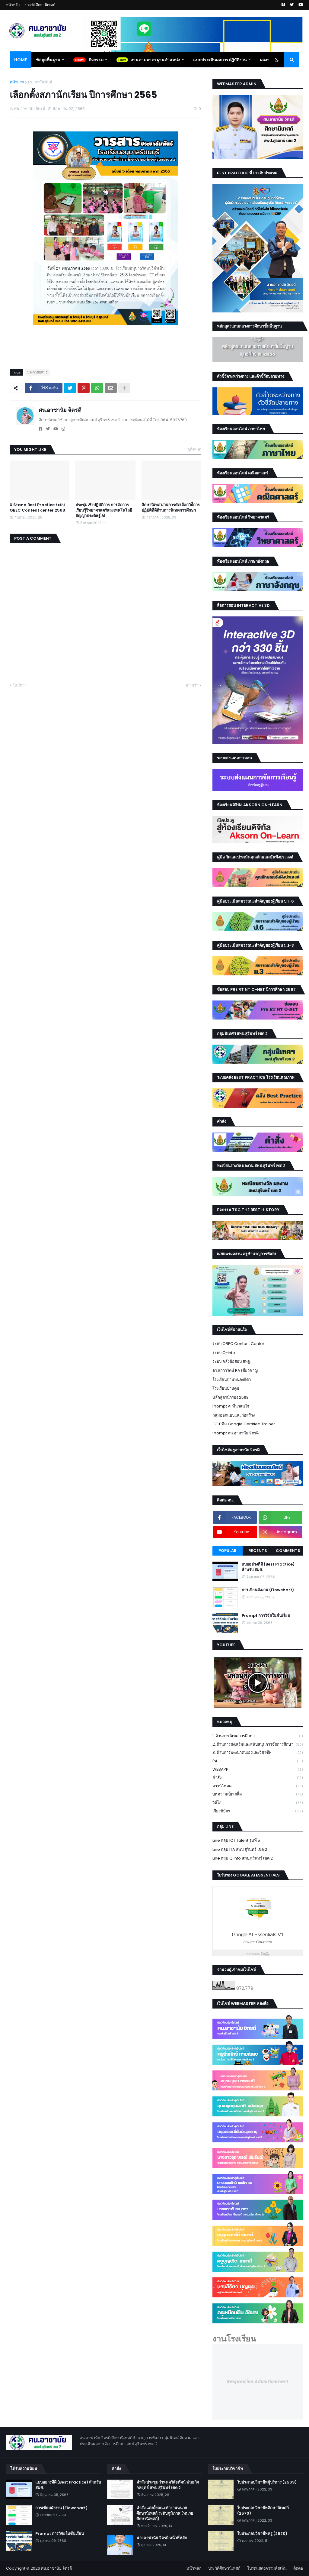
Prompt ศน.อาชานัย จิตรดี (235, 1433)
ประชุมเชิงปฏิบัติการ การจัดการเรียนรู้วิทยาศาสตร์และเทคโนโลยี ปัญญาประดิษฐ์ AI (103, 510)
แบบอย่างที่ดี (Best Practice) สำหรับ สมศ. (268, 1567)
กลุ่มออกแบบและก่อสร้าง (233, 1415)
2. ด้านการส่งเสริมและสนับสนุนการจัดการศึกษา (257, 1744)
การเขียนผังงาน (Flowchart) (268, 1590)
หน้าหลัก (13, 4)
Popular (227, 1550)
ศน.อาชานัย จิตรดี (60, 410)
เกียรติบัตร (257, 1811)
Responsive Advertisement (257, 2381)
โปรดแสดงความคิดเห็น (267, 2568)
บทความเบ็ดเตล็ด (257, 1794)
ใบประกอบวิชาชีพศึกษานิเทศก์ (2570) (263, 2510)
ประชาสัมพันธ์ (40, 82)
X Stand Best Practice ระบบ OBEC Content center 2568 (37, 507)
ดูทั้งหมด (194, 449)
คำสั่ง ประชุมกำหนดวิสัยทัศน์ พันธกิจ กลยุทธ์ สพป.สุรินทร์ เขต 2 (167, 2485)
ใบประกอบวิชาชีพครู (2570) (262, 2533)
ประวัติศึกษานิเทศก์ (40, 4)
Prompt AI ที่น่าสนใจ (230, 1406)
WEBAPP (257, 1769)
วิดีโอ (257, 1803)
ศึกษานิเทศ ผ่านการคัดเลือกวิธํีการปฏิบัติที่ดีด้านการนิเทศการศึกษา (171, 507)
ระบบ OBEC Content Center (238, 1343)
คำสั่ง (257, 1778)
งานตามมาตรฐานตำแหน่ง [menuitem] (155, 60)
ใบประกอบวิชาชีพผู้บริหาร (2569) (267, 2482)
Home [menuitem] (20, 60)
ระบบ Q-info (223, 1353)
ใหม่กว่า (20, 685)
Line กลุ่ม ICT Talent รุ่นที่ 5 (236, 1840)
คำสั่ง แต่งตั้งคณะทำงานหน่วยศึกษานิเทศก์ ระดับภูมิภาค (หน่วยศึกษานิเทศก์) (164, 2513)
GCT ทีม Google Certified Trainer (243, 1424)
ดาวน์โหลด (257, 1786)
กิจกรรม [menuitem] (96, 60)
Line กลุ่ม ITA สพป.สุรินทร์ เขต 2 (239, 1849)
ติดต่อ (298, 2568)
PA (257, 1761)
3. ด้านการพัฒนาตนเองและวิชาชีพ (257, 1753)
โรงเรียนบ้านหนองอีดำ (231, 1379)
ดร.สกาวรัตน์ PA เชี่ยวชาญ (235, 1370)
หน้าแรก (17, 82)
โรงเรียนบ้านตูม (225, 1388)
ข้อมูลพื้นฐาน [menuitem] (48, 60)
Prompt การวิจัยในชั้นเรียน (266, 1615)
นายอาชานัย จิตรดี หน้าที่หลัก (161, 2538)
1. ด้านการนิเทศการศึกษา (257, 1736)
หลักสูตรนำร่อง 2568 (230, 1397)
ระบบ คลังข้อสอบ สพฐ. (231, 1361)
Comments (288, 1550)
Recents (257, 1550)
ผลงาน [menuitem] (266, 60)
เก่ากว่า (192, 685)
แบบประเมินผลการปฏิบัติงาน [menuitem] (220, 60)
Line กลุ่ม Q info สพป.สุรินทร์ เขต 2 (242, 1858)
